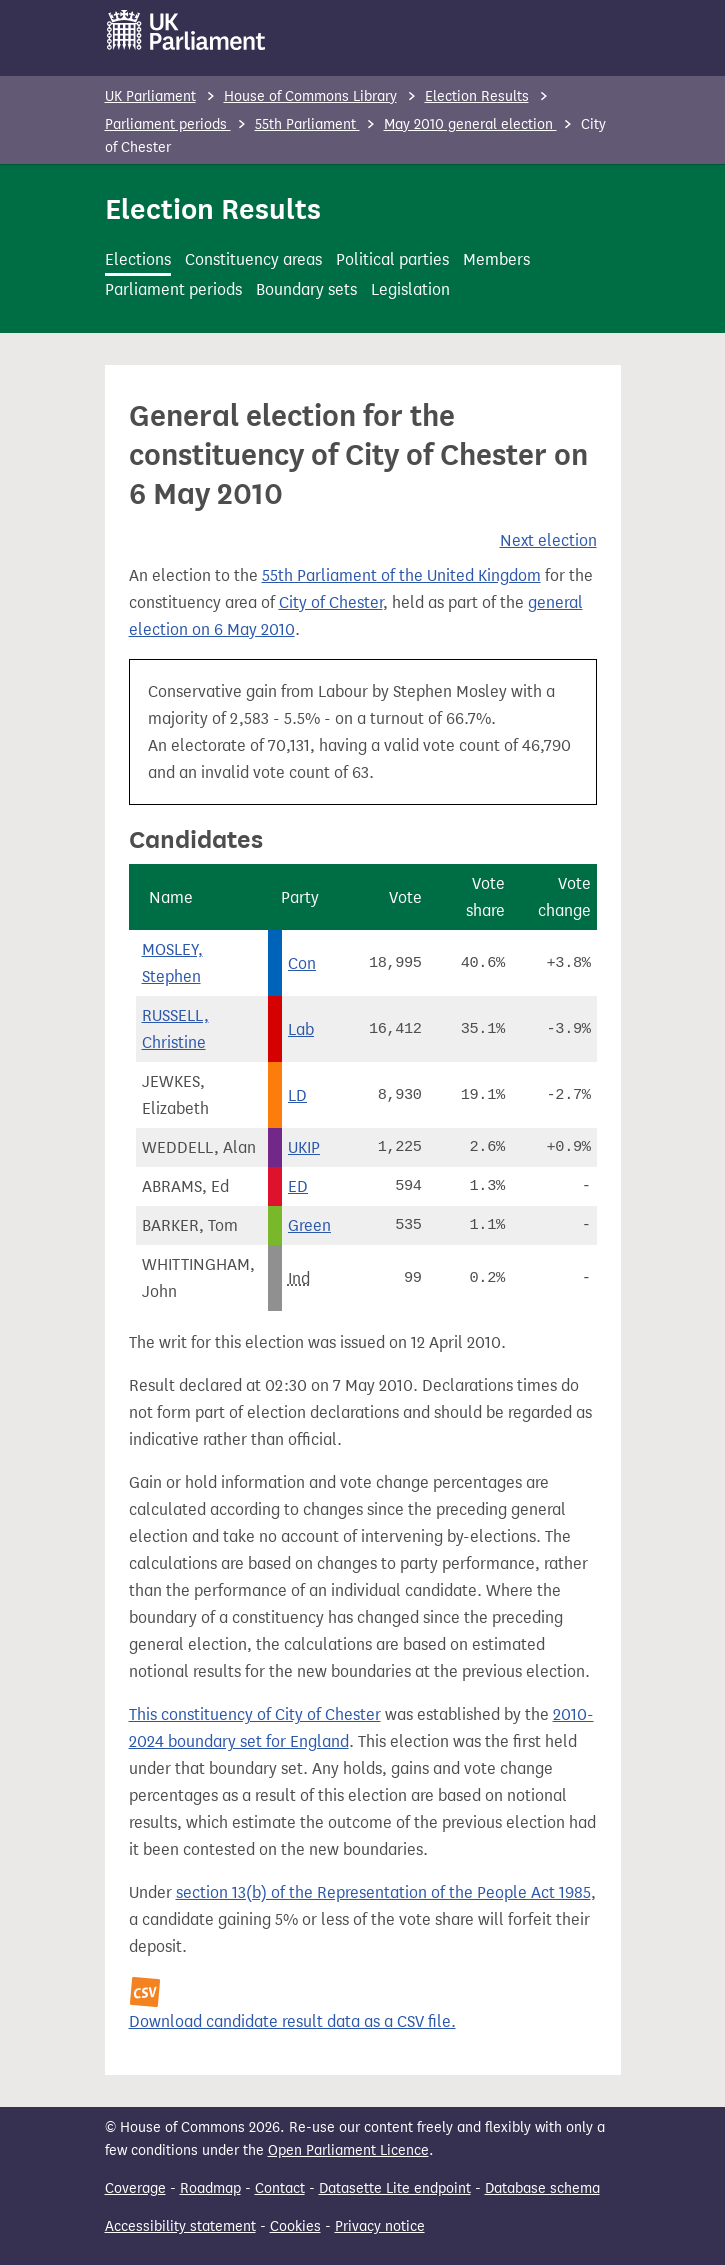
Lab (301, 1029)
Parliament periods (168, 124)
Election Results (477, 96)
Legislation (410, 289)
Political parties (392, 259)
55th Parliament (307, 124)
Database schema (542, 2188)
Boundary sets (306, 289)
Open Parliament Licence (348, 2150)
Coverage (135, 2188)
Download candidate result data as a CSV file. (292, 2021)
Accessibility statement (180, 2226)
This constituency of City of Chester (255, 1714)
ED (298, 1186)
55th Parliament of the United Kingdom (401, 575)
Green (309, 1225)
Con (302, 963)
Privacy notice (380, 2226)
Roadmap (210, 2188)
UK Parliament (150, 96)
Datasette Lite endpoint (395, 2188)
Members (496, 259)
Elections (138, 259)
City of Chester (331, 602)
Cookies (295, 2226)
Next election (548, 540)
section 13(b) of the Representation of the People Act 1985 (383, 1892)
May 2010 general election (470, 124)
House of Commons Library (310, 96)
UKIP (304, 1147)
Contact (280, 2188)
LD (297, 1095)
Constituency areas (253, 259)
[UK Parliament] (186, 30)
